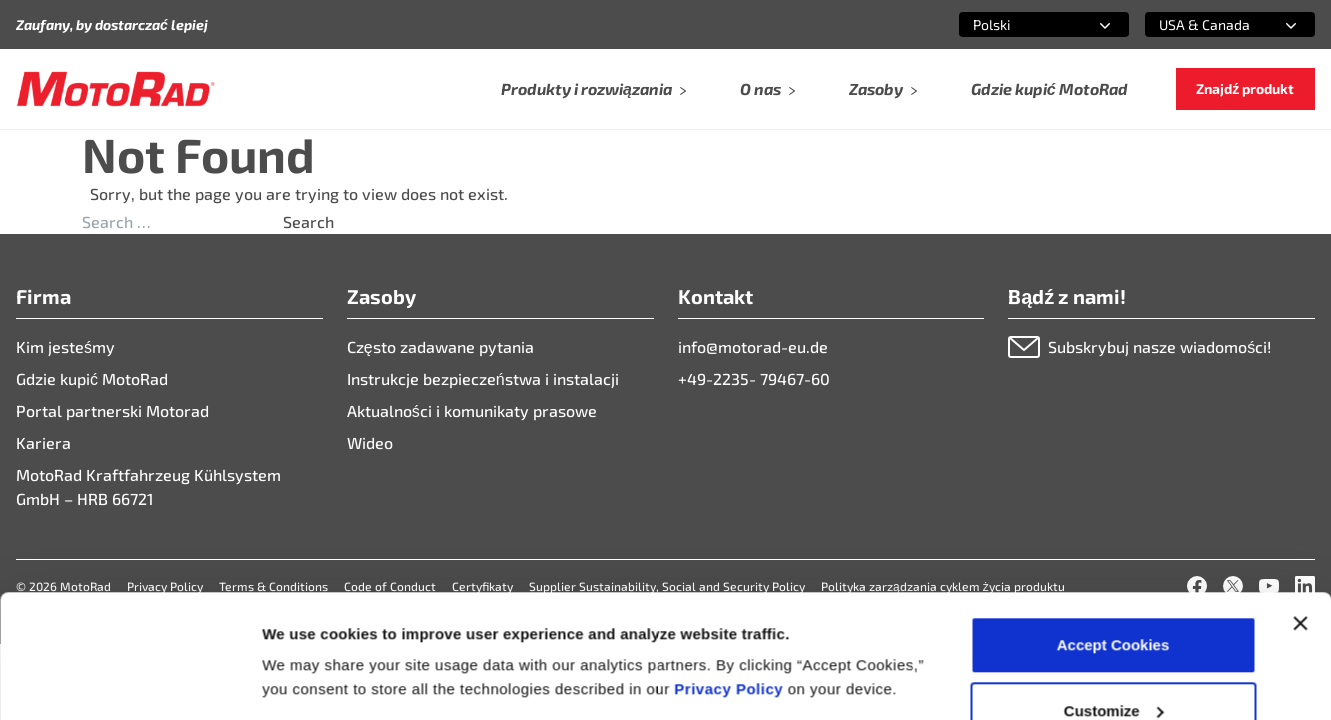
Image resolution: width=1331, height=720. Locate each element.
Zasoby (884, 88)
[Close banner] (1300, 514)
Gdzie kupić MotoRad (1049, 88)
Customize (1114, 601)
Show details (308, 634)
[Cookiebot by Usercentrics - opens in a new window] (129, 681)
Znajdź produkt (1245, 88)
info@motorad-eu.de (753, 346)
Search (308, 221)
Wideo (370, 442)
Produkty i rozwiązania (594, 88)
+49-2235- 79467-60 (754, 378)
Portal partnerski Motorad (112, 410)
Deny (1113, 666)
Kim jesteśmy (65, 346)
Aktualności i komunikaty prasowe (472, 410)
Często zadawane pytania (440, 346)
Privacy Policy (730, 579)
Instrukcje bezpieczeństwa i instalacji (483, 378)
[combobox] (1020, 24)
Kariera (43, 442)
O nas (768, 88)
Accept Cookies (1113, 535)
